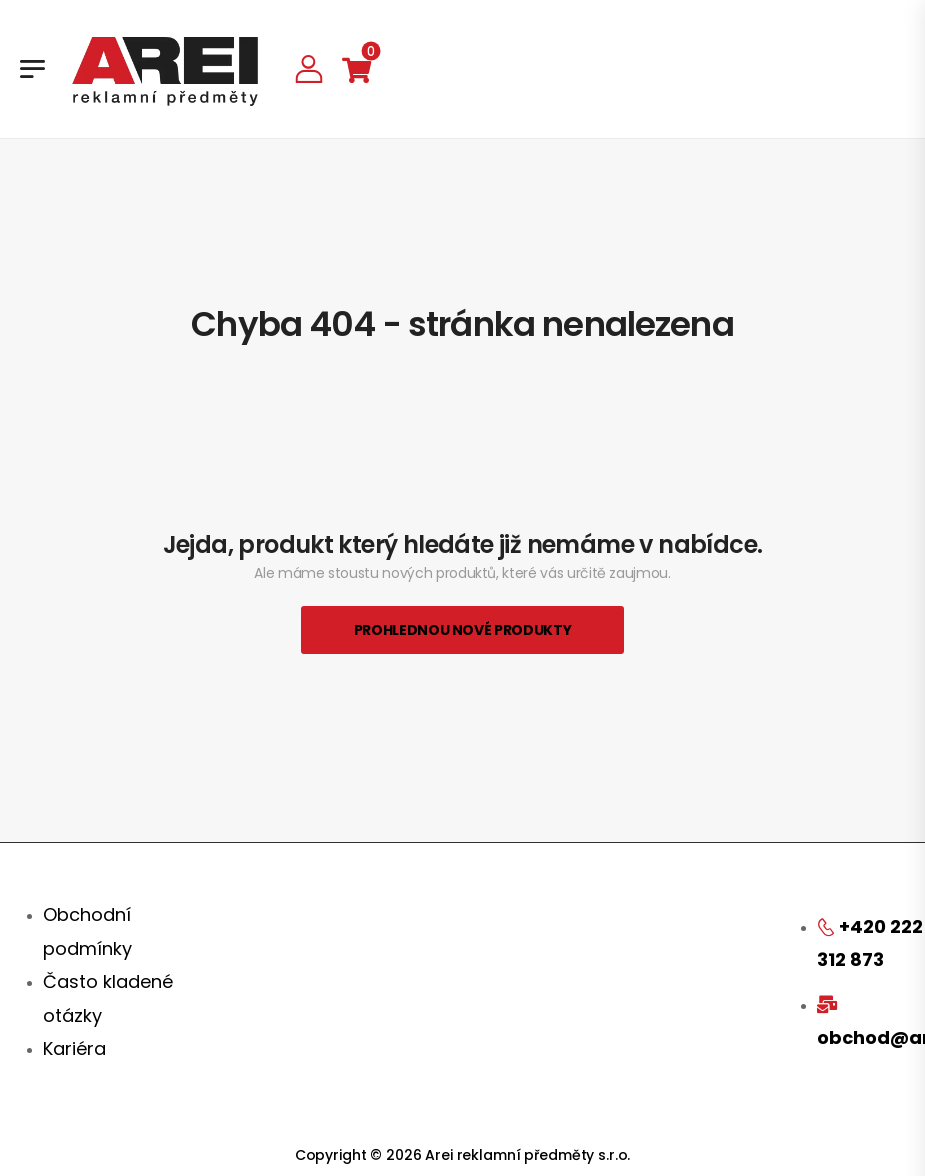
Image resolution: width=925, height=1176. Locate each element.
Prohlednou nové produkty (463, 630)
